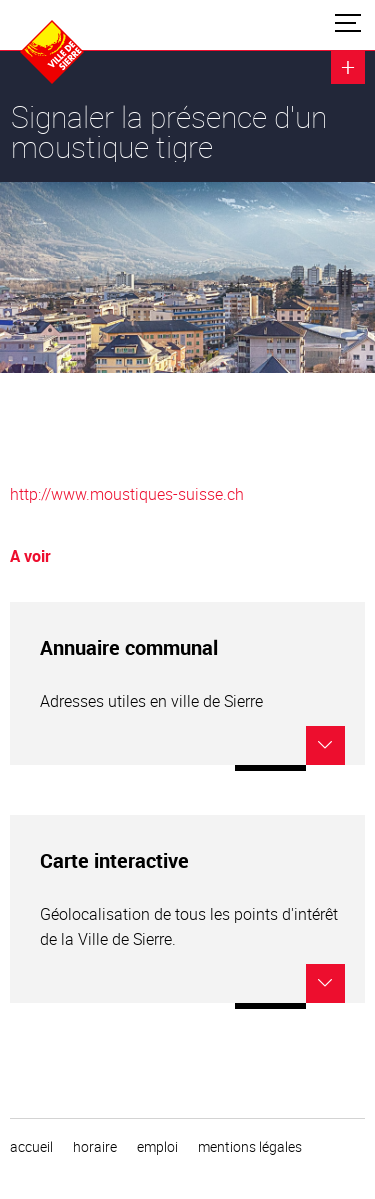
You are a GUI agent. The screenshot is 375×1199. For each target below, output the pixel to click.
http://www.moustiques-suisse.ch (127, 494)
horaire (95, 1147)
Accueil (31, 1147)
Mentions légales (250, 1147)
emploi (157, 1147)
